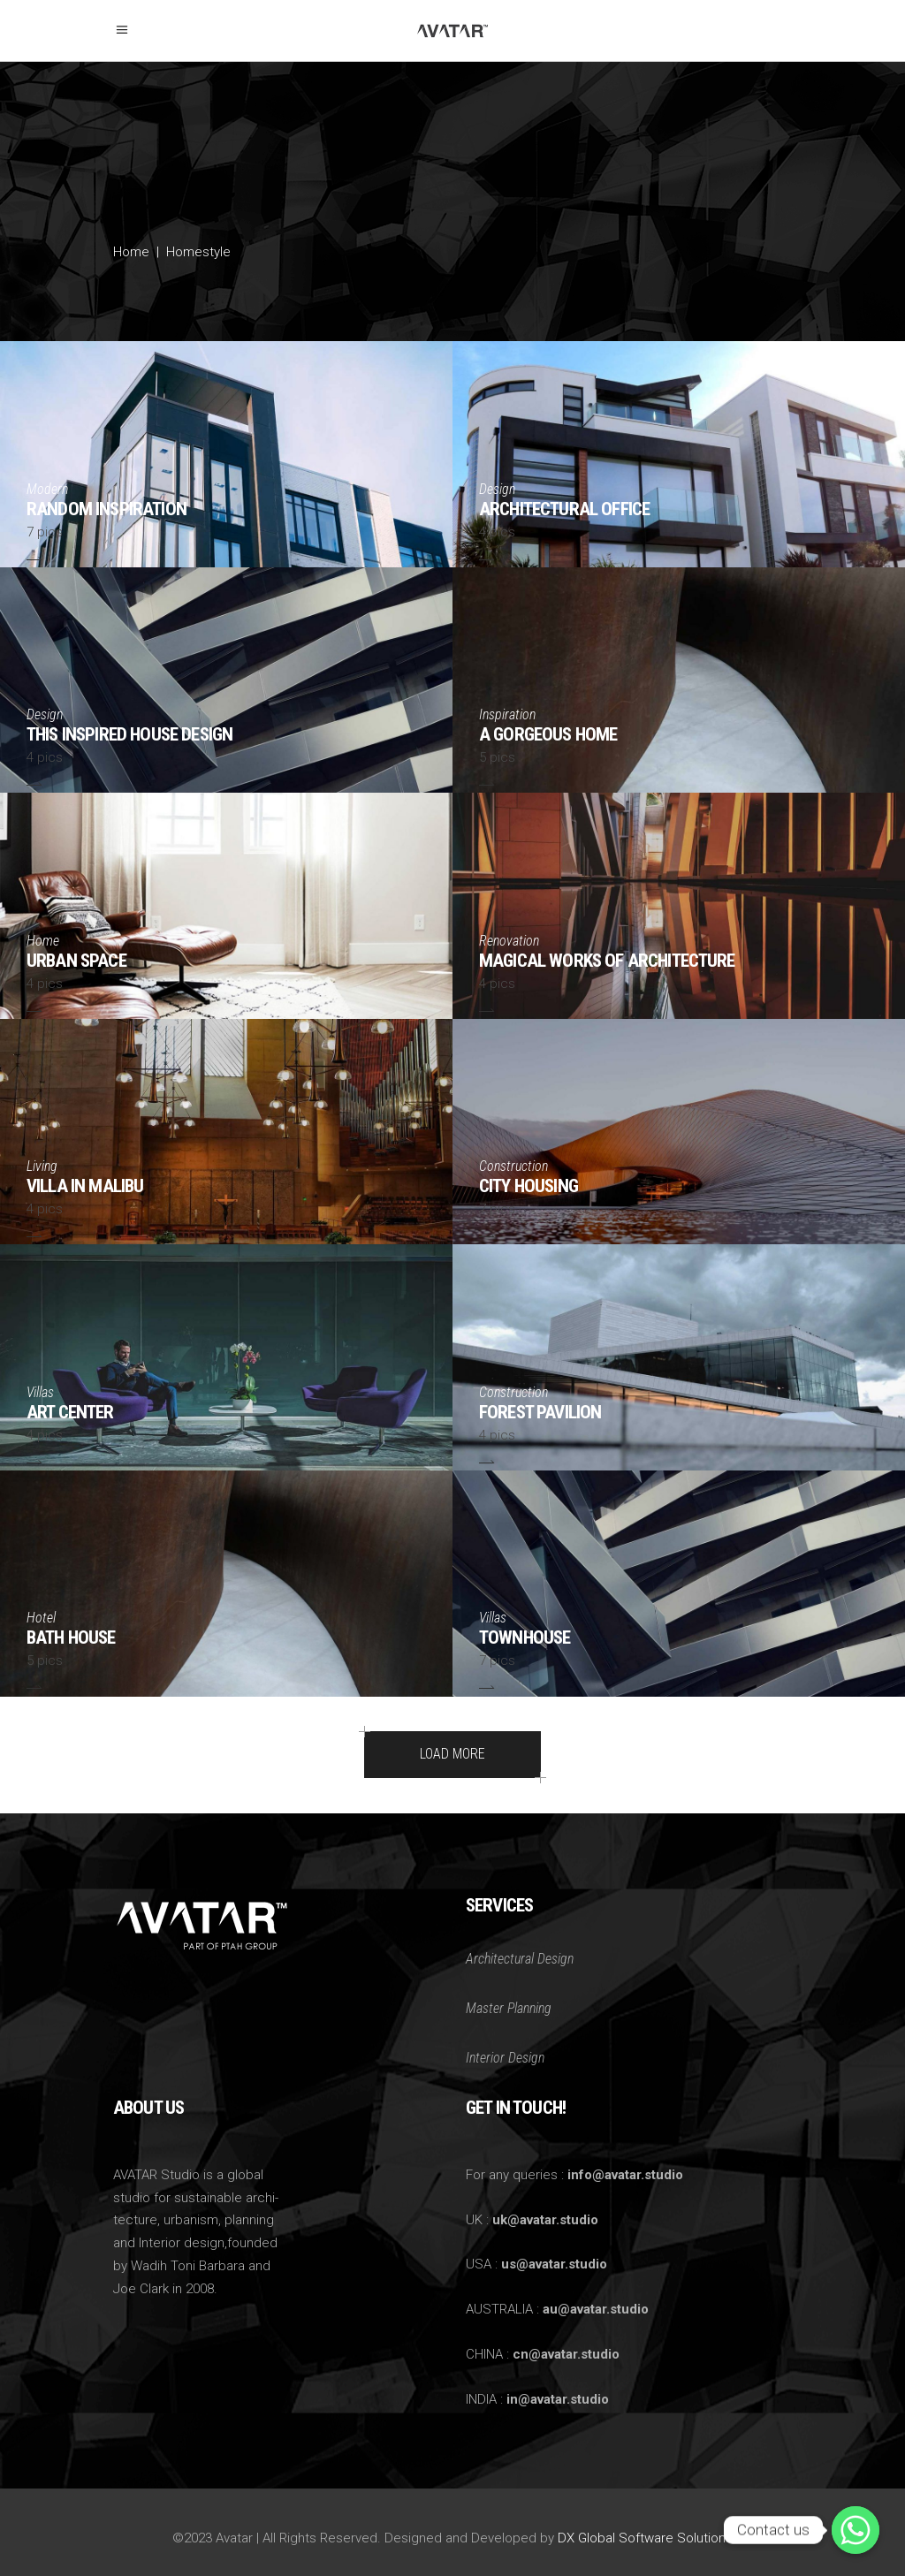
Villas (40, 1392)
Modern (47, 489)
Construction (513, 1166)
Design (497, 489)
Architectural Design (520, 1958)
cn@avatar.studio (566, 2354)
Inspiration (507, 714)
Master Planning (508, 2008)
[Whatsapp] (855, 2530)
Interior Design (505, 2057)
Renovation (509, 940)
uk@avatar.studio (545, 2220)
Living (42, 1166)
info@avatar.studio (625, 2175)
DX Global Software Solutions (645, 2538)
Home (131, 252)
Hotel (41, 1617)
